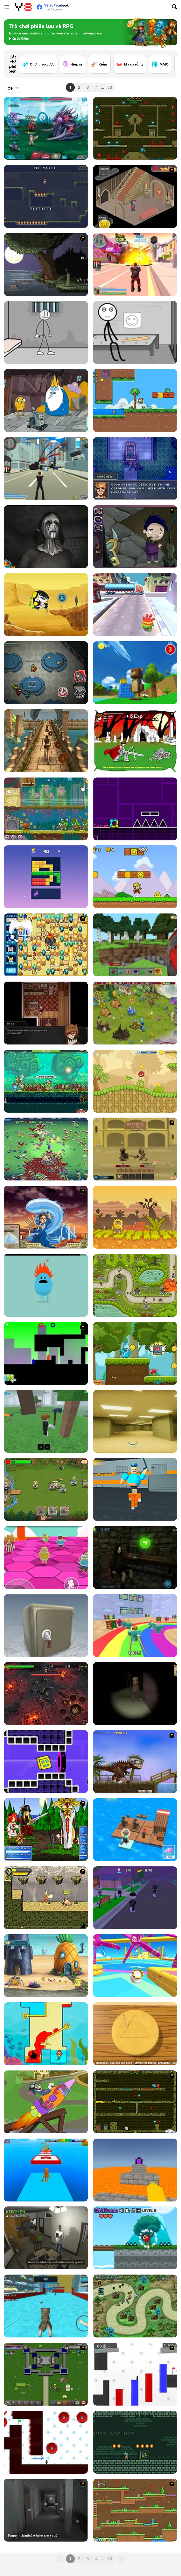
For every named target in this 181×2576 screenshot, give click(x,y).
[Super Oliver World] (135, 400)
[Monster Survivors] (46, 1149)
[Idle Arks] (135, 1829)
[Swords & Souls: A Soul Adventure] (135, 1149)
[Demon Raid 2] (135, 2306)
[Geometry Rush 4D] (46, 1761)
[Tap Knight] (46, 1081)
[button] (19, 38)
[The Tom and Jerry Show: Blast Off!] (46, 2101)
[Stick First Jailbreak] (135, 332)
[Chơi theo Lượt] (38, 64)
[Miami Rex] (135, 1761)
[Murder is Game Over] (135, 468)
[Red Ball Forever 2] (135, 2237)
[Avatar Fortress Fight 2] (46, 1217)
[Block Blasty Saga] (46, 876)
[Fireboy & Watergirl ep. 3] (135, 2101)
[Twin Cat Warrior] (135, 2510)
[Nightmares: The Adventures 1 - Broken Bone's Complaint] (135, 536)
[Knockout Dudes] (135, 1965)
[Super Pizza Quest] (135, 876)
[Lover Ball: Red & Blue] (135, 1353)
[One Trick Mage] (46, 196)
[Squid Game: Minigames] (135, 2033)
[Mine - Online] (135, 944)
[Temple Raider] (46, 740)
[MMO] (160, 64)
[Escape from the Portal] (135, 1557)
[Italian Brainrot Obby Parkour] (46, 2170)
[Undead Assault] (135, 740)
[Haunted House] (135, 196)
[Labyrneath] (135, 2442)
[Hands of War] (46, 2374)
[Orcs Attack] (46, 1489)
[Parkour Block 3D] (135, 2170)
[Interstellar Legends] (46, 128)
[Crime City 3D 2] (135, 264)
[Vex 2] (135, 2374)
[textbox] (13, 87)
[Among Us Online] (46, 672)
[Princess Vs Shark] (46, 2033)
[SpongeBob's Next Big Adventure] (46, 1965)
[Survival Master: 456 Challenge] (135, 1625)
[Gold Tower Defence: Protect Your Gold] (135, 1285)
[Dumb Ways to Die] (46, 1285)
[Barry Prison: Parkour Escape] (135, 1489)
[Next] (169, 58)
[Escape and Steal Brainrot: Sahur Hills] (135, 1693)
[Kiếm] (99, 64)
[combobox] (13, 87)
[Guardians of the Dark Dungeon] (46, 1693)
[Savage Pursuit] (46, 1897)
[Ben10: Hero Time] (46, 604)
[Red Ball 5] (135, 1081)
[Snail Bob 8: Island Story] (46, 808)
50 (109, 87)
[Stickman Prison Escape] (46, 332)
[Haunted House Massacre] (46, 2510)
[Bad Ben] (46, 2237)
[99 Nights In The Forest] (46, 1421)
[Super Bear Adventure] (135, 672)
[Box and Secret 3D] (46, 1625)
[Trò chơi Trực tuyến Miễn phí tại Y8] (23, 7)
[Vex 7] (46, 2442)
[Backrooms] (135, 1421)
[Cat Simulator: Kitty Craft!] (46, 2306)
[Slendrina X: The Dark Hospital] (46, 536)
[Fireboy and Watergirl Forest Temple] (135, 128)
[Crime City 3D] (46, 468)
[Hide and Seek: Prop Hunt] (135, 1897)
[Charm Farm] (135, 1013)
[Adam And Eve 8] (135, 1217)
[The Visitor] (46, 264)
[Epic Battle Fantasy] (46, 1829)
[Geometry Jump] (135, 808)
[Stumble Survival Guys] (46, 1557)
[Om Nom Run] (135, 604)
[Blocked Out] (46, 1353)
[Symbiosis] (46, 1013)
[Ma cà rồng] (129, 64)
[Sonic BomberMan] (46, 944)
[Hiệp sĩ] (72, 64)
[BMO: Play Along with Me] (46, 400)
